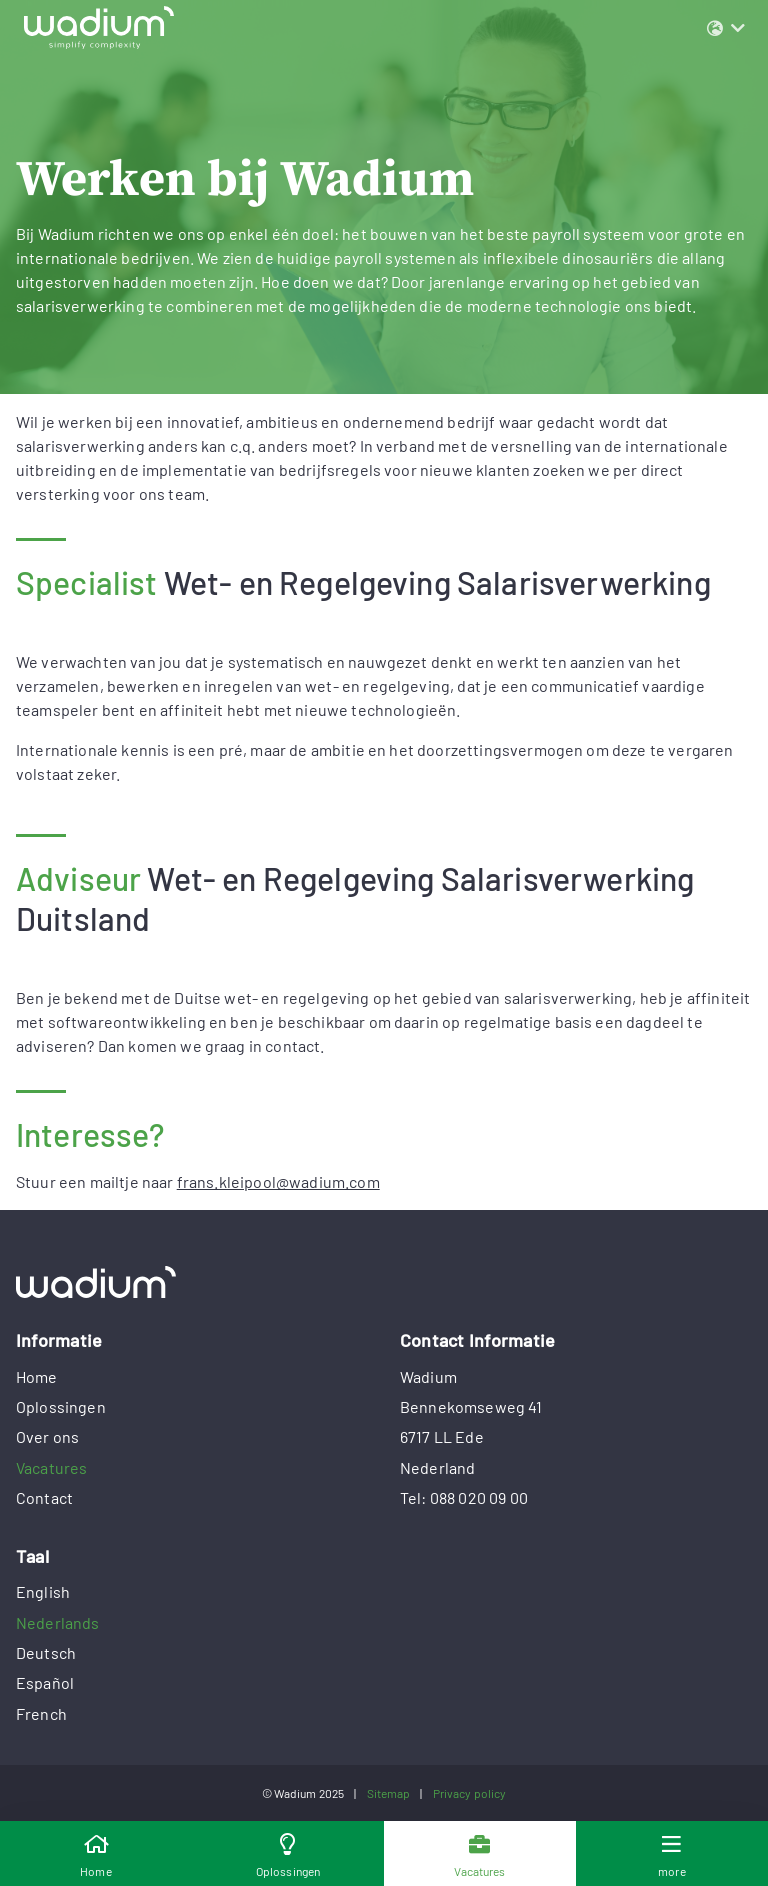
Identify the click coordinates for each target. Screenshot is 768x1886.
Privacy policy (470, 1793)
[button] (726, 28)
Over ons (47, 1436)
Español (45, 1682)
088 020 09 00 (479, 1497)
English (43, 1591)
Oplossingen (61, 1406)
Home (37, 1376)
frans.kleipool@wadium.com (278, 1181)
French (41, 1713)
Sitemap (389, 1793)
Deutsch (46, 1652)
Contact (44, 1497)
